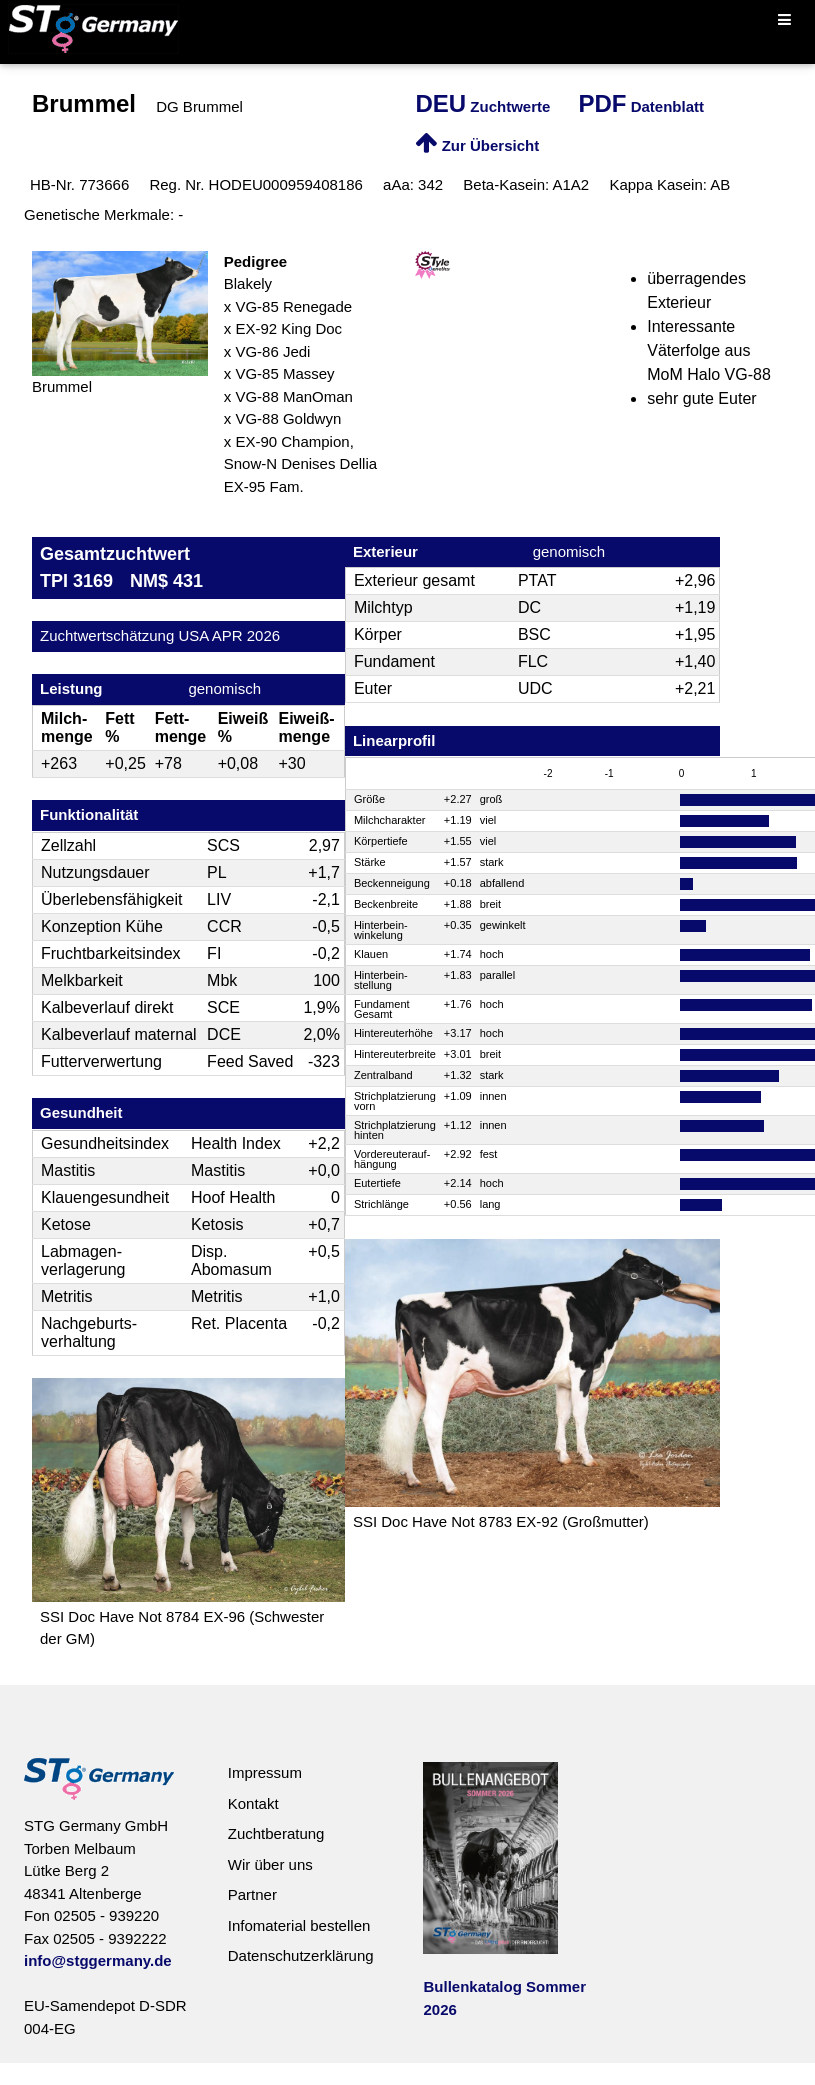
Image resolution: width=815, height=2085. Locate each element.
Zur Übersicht (477, 145)
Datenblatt (642, 106)
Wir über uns (270, 1864)
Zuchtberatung (276, 1833)
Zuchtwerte (482, 106)
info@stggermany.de (98, 1960)
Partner (252, 1894)
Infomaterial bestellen (299, 1925)
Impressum (265, 1772)
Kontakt (253, 1803)
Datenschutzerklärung (301, 1955)
